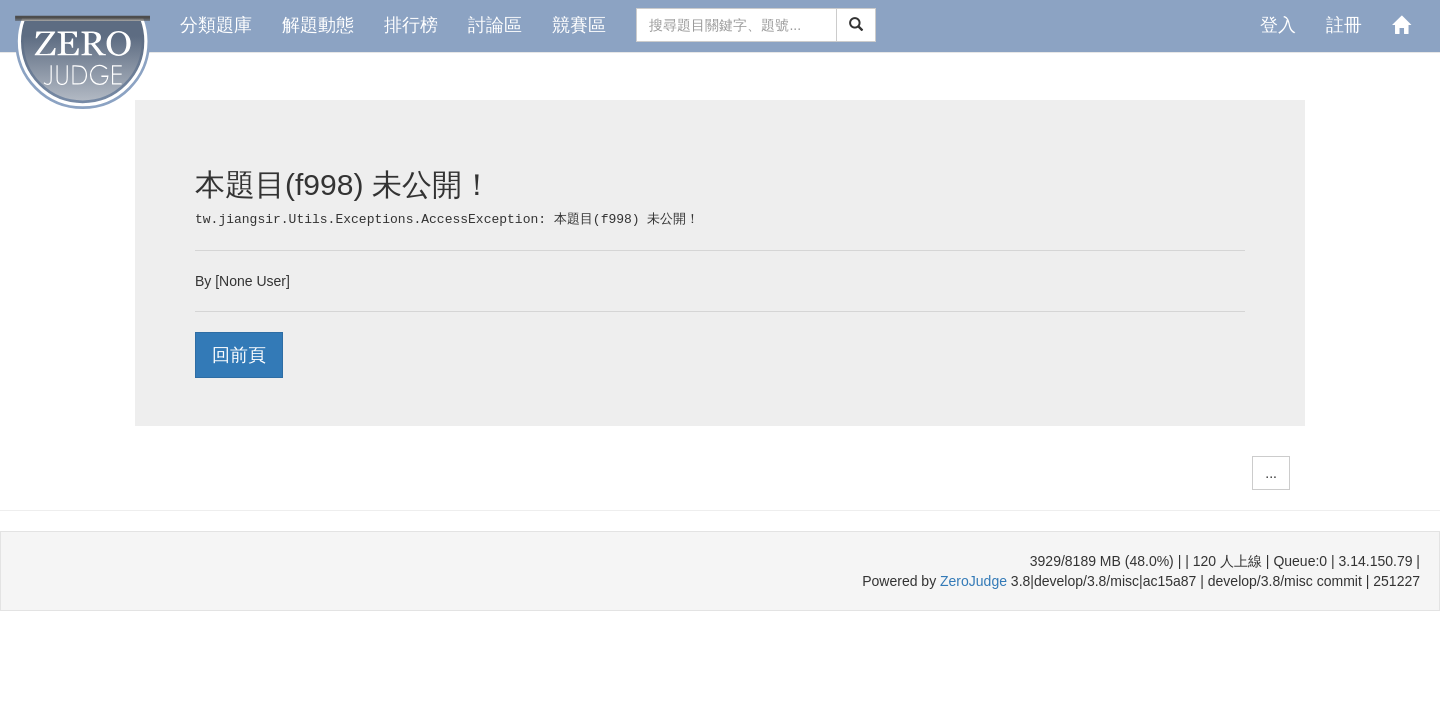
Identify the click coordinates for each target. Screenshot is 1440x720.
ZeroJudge (973, 581)
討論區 (495, 25)
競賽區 (579, 25)
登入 (1278, 25)
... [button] (1271, 473)
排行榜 (411, 25)
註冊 (1344, 25)
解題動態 (318, 25)
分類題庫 (216, 25)
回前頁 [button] (239, 355)
